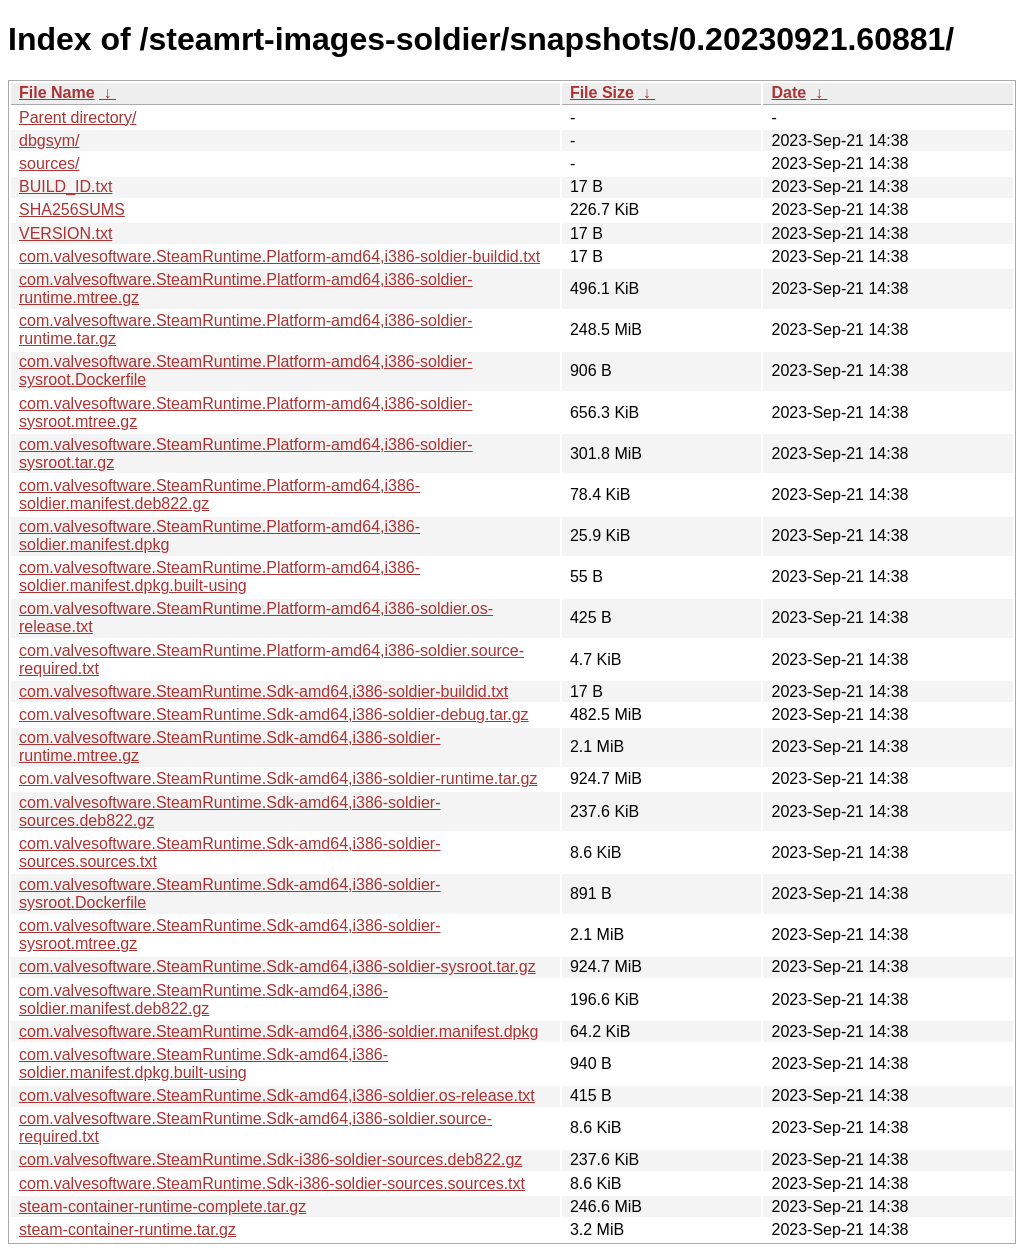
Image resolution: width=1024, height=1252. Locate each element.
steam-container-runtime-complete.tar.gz (162, 1206)
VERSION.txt (65, 233)
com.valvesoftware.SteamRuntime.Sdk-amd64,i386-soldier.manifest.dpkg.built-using (203, 1063)
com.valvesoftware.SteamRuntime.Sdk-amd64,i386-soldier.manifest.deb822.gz (203, 999)
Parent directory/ (77, 117)
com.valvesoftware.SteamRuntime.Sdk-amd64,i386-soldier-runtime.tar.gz (278, 778)
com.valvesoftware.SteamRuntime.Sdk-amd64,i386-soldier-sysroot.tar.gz (277, 966)
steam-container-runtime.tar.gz (127, 1229)
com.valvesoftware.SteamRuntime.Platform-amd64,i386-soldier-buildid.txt (279, 256)
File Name (57, 92)
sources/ (49, 163)
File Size (602, 92)
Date (788, 92)
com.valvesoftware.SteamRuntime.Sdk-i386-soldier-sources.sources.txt (272, 1183)
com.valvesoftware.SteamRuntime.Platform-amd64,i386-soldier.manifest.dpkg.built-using (219, 576)
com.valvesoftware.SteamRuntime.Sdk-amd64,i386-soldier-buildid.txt (263, 691)
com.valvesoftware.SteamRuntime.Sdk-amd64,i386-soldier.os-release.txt (277, 1095)
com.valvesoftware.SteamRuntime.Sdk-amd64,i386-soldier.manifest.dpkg (278, 1031)
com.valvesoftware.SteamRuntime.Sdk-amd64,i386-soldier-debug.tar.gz (274, 714)
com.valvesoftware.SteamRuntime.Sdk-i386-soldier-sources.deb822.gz (270, 1159)
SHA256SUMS (72, 209)
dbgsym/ (49, 140)
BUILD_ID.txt (65, 186)
